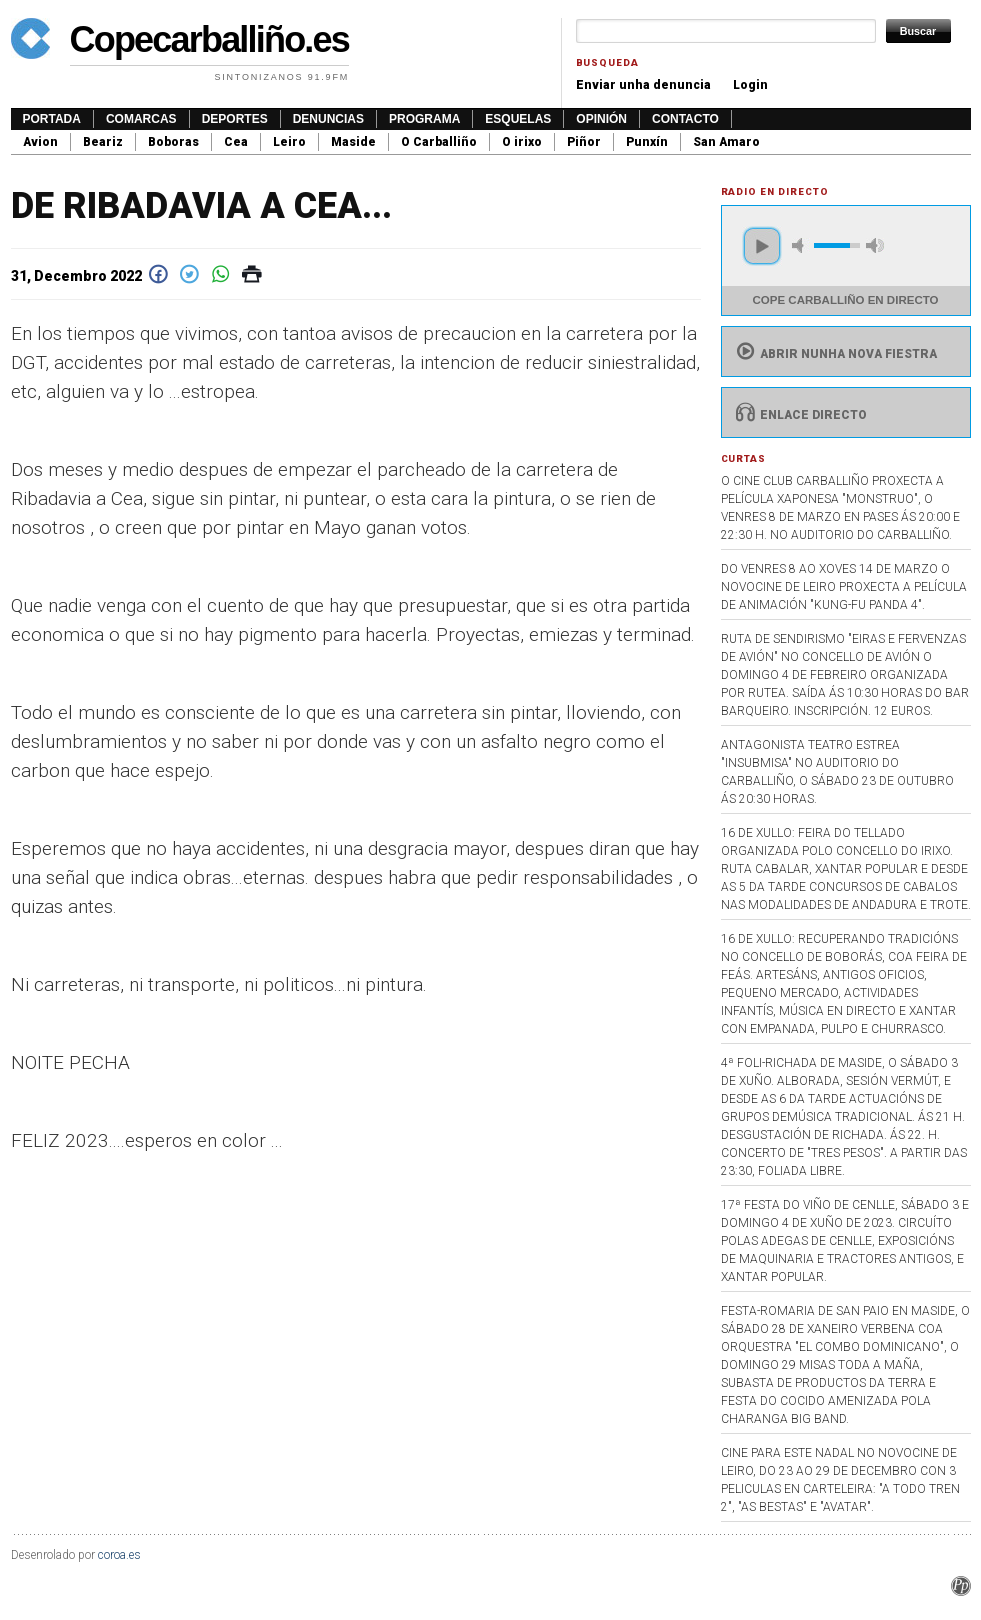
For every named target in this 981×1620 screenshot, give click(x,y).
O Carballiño (439, 142)
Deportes (235, 119)
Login (750, 85)
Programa (424, 119)
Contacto (685, 119)
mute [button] (801, 245)
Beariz (103, 142)
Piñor (584, 142)
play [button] (762, 246)
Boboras (173, 142)
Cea (236, 142)
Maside (353, 142)
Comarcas (141, 119)
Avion (40, 142)
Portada (52, 119)
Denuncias (328, 119)
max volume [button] (875, 245)
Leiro (289, 142)
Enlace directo (799, 415)
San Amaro (726, 142)
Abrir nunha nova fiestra (834, 354)
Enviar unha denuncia (643, 85)
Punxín (647, 142)
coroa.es (119, 1555)
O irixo (522, 142)
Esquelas (518, 119)
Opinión (601, 119)
